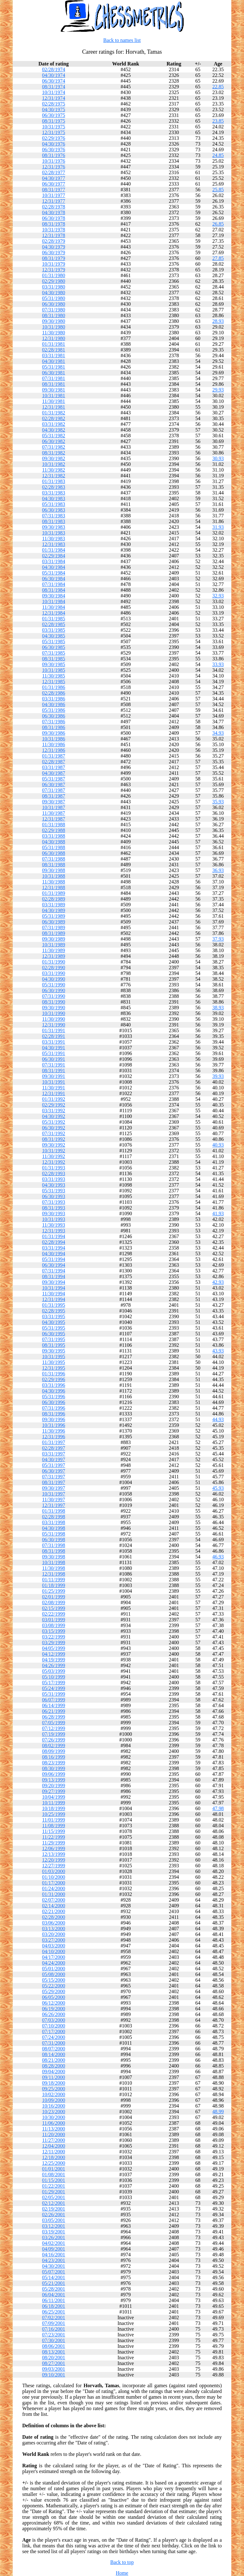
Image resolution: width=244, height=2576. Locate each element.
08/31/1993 (53, 1207)
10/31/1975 (53, 126)
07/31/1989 (53, 927)
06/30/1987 (53, 784)
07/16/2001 (53, 2329)
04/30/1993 (53, 1185)
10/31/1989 (53, 944)
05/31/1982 (53, 435)
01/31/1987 (53, 756)
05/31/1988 (53, 847)
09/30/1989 (53, 939)
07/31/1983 (53, 515)
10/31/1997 (53, 1493)
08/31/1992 (53, 1139)
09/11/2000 (53, 2077)
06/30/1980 (53, 304)
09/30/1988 (53, 870)
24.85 (218, 155)
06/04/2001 (53, 2294)
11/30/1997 (53, 1499)
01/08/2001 (53, 2174)
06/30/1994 (53, 1265)
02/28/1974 (53, 69)
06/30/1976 (53, 149)
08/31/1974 (53, 86)
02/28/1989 (53, 899)
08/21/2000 (53, 2060)
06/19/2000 (53, 2008)
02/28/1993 (53, 1173)
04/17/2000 (53, 1957)
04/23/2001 (53, 2260)
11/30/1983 (53, 538)
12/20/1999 (53, 1860)
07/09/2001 (53, 2323)
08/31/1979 (53, 258)
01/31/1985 (53, 618)
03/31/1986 (53, 698)
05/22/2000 (53, 1985)
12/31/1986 (53, 750)
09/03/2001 (53, 2369)
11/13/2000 (53, 2128)
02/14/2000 (53, 1905)
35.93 (218, 801)
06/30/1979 (53, 252)
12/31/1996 (53, 1436)
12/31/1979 (53, 269)
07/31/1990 (53, 996)
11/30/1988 (53, 881)
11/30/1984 (53, 607)
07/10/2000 (53, 2025)
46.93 (218, 1556)
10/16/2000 (53, 2106)
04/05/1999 (53, 1648)
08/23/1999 (53, 1762)
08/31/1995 (53, 1345)
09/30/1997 (53, 1488)
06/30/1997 (53, 1471)
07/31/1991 (53, 1064)
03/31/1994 (53, 1248)
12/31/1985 (53, 681)
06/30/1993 (53, 1196)
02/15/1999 (53, 1608)
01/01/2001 (53, 2168)
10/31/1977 (53, 195)
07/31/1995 (53, 1339)
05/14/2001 (53, 2277)
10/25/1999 (53, 1814)
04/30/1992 (53, 1116)
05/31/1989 (53, 916)
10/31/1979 (53, 264)
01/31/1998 (53, 1511)
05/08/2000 (53, 1974)
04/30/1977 (53, 178)
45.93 (218, 1488)
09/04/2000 (53, 2071)
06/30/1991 (53, 1059)
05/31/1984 (53, 573)
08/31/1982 (53, 452)
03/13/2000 (53, 1928)
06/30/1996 (53, 1402)
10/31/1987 (53, 807)
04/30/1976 (53, 144)
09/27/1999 (53, 1791)
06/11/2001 (53, 2300)
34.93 (218, 733)
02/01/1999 (53, 1596)
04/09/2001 (53, 2249)
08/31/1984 (53, 590)
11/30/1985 (53, 675)
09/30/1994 (53, 1282)
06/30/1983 (53, 510)
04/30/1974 (53, 75)
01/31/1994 (53, 1236)
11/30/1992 (53, 1156)
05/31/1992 (53, 1122)
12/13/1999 (53, 1854)
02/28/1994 (53, 1242)
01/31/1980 (53, 275)
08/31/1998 (53, 1551)
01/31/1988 (53, 824)
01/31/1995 (53, 1305)
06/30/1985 (53, 647)
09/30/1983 (53, 527)
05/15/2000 (53, 1980)
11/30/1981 (53, 401)
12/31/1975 (53, 132)
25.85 (218, 189)
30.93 (218, 458)
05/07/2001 (53, 2271)
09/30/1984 (53, 595)
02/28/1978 (53, 206)
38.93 (218, 1007)
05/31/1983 (53, 504)
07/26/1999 (53, 1739)
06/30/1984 (53, 578)
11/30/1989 (53, 950)
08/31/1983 (53, 521)
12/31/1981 (53, 407)
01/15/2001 (53, 2180)
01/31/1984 (53, 550)
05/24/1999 (53, 1688)
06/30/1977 (53, 184)
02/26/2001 (53, 2214)
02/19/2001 (53, 2208)
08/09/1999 (53, 1751)
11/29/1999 (53, 1842)
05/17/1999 (53, 1682)
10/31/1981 (53, 395)
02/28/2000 (53, 1917)
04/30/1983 (53, 498)
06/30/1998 (53, 1539)
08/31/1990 (53, 1002)
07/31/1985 (53, 653)
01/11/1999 (53, 1579)
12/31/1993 (53, 1230)
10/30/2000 (53, 2117)
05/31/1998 (53, 1534)
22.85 (218, 86)
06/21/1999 (53, 1711)
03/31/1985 (53, 630)
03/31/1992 (53, 1110)
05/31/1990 (53, 984)
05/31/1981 (53, 367)
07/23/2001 (53, 2334)
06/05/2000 (53, 1997)
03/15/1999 (53, 1631)
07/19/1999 (53, 1734)
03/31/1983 (53, 492)
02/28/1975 (53, 103)
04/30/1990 (53, 979)
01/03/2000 (53, 1871)
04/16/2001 (53, 2254)
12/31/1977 (53, 201)
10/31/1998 (53, 1562)
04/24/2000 (53, 1963)
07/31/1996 (53, 1408)
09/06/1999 (53, 1774)
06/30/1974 (53, 81)
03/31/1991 (53, 1042)
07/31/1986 (53, 721)
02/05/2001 (53, 2197)
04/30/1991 (53, 1047)
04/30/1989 (53, 910)
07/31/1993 (53, 1202)
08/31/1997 (53, 1482)
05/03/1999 (53, 1671)
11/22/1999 (53, 1837)
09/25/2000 (53, 2088)
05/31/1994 (53, 1259)
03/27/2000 (53, 1940)
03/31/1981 (53, 355)
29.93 (218, 389)
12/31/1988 (53, 887)
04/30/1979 (53, 246)
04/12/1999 (53, 1654)
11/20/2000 (53, 2134)
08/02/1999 (53, 1745)
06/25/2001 (53, 2311)
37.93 (218, 939)
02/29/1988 (53, 830)
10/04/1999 (53, 1797)
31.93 (218, 527)
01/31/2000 (53, 1894)
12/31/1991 (53, 1093)
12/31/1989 (53, 956)
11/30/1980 (53, 332)
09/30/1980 (53, 321)
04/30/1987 (53, 773)
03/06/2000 (53, 1922)
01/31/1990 (53, 961)
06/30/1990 (53, 990)
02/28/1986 (53, 693)
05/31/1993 (53, 1190)
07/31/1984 (53, 584)
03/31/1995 (53, 1316)
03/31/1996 (53, 1385)
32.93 (218, 595)
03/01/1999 (53, 1619)
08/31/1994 (53, 1276)
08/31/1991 (53, 1070)
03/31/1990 (53, 973)
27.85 (218, 258)
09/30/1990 (53, 1007)
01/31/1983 (53, 481)
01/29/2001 (53, 2191)
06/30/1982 (53, 441)
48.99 (218, 2111)
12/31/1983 (53, 544)
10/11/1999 (53, 1802)
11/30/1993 (53, 1225)
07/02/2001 (53, 2317)
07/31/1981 (53, 378)
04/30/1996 (53, 1391)
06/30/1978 (53, 218)
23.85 (218, 121)
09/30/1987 (53, 801)
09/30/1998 (53, 1556)
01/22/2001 (53, 2186)
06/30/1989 (53, 921)
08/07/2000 (53, 2048)
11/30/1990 (53, 1019)
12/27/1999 (53, 1865)
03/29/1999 (53, 1642)
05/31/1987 (53, 778)
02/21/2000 (53, 1911)
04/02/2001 (53, 2243)
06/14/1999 (53, 1705)
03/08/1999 (53, 1625)
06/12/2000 (53, 2003)
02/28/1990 (53, 967)
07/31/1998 (53, 1545)
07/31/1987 (53, 790)
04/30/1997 (53, 1459)
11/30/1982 (53, 470)
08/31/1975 (53, 121)
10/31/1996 (53, 1425)
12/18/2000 (53, 2157)
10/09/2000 (53, 2100)
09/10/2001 (53, 2374)
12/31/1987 (53, 818)
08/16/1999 (53, 1757)
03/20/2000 (53, 1934)
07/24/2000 (53, 2037)
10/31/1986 (53, 738)
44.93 (218, 1419)
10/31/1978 (53, 229)
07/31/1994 (53, 1270)
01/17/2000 (53, 1882)
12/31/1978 (53, 235)
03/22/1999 (53, 1636)
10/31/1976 (53, 161)
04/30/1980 (53, 292)
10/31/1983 (53, 532)
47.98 (218, 1808)
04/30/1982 (53, 430)
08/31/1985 (53, 658)
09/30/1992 (53, 1145)
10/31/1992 (53, 1150)
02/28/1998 (53, 1516)
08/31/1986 (53, 727)
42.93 (218, 1282)
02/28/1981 (53, 349)
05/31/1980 (53, 298)
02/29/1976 (53, 138)
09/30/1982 (53, 458)
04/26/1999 (53, 1665)
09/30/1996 (53, 1419)
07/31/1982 (53, 447)
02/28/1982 (53, 418)
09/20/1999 (53, 1785)
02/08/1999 (53, 1602)
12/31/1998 (53, 1574)
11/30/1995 (53, 1362)
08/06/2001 (53, 2346)
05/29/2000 (53, 1991)
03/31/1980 (53, 287)
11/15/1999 (53, 1831)
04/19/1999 (53, 1659)
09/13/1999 (53, 1779)
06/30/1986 (53, 716)
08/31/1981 (53, 384)
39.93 (218, 1076)
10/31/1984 (53, 601)
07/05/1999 (53, 1722)
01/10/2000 (53, 1877)
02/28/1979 (53, 241)
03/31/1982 (53, 424)
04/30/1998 (53, 1528)
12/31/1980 (53, 338)
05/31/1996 (53, 1396)
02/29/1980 (53, 281)
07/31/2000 (53, 2043)
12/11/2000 (53, 2151)
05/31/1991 (53, 1053)
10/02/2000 (53, 2094)
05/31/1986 (53, 710)
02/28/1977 (53, 172)
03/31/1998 (53, 1522)
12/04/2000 (53, 2146)
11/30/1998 (53, 1568)
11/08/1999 (53, 1825)
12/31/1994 (53, 1299)
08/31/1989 (53, 933)
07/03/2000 (53, 2020)
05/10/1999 (53, 1677)
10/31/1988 (53, 876)
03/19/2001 (53, 2231)
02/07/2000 (53, 1900)
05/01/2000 (53, 1968)
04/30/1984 (53, 567)
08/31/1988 (53, 864)
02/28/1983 (53, 487)
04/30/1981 (53, 361)
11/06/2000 (53, 2123)
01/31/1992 (53, 1099)
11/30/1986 (53, 744)
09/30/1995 (53, 1350)
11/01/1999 (53, 1820)
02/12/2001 (53, 2203)
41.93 (218, 1213)
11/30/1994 (53, 1293)
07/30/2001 (53, 2340)
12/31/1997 (53, 1505)
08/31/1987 (53, 796)
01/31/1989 (53, 893)
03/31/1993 (53, 1179)
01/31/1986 (53, 687)
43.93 (218, 1350)
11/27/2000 (53, 2140)
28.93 (218, 321)
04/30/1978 (53, 212)
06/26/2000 (53, 2014)
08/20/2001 (53, 2357)
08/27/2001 (53, 2363)
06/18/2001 (53, 2306)
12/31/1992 (53, 1162)
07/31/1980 (53, 309)
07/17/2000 (53, 2031)
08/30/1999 (53, 1768)
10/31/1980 (53, 327)
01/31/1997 (53, 1442)
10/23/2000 (53, 2111)
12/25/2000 (53, 2163)
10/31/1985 (53, 670)
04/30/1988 (53, 841)
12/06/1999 (53, 1848)
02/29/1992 (53, 1104)
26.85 (218, 224)
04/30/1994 (53, 1253)
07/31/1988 (53, 859)
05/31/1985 (53, 641)
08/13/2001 (53, 2352)
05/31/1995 (53, 1328)
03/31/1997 (53, 1453)
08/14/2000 (53, 2054)
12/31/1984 (53, 613)
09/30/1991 (53, 1076)
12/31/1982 (53, 475)
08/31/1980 (53, 315)
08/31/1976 (53, 155)
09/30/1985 (53, 664)
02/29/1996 (53, 1379)
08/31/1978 (53, 224)
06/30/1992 (53, 1127)
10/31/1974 (53, 92)
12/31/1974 (53, 98)
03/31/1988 (53, 836)
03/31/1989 (53, 904)
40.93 (218, 1145)
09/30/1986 (53, 733)
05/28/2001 (53, 2289)
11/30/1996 (53, 1431)
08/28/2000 (53, 2065)
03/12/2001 (53, 2226)
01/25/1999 (53, 1591)
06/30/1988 (53, 853)
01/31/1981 (53, 344)
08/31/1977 (53, 189)
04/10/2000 (53, 1951)
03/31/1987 (53, 767)
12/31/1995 (53, 1368)
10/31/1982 (53, 464)
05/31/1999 (53, 1694)
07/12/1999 (53, 1728)
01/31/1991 (53, 1030)
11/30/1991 (53, 1087)
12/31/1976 (53, 166)
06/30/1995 (53, 1333)
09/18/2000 (53, 2083)
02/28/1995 (53, 1310)
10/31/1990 (53, 1013)
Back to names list (122, 40)
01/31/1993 (53, 1167)
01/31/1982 (53, 412)
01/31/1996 (53, 1373)
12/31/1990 (53, 1024)
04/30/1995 (53, 1322)
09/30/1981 (53, 389)
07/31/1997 (53, 1476)
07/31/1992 (53, 1133)
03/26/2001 (53, 2237)
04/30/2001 (53, 2266)
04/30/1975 (53, 109)
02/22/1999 (53, 1614)
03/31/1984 (53, 561)
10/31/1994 (53, 1288)
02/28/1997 (53, 1448)
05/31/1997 (53, 1465)
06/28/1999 (53, 1717)
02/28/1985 (53, 624)
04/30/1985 (53, 635)
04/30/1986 (53, 704)
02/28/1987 (53, 761)
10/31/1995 (53, 1356)
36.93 (218, 870)
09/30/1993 (53, 1213)
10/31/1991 (53, 1082)
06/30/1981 (53, 372)
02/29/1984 (53, 555)
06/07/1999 (53, 1699)
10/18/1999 (53, 1808)
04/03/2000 (53, 1945)
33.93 (218, 664)
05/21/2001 (53, 2283)
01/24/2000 (53, 1888)
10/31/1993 (53, 1219)
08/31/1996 (53, 1413)
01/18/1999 (53, 1585)
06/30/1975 (53, 115)
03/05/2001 (53, 2220)
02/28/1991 (53, 1036)
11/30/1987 (53, 813)
